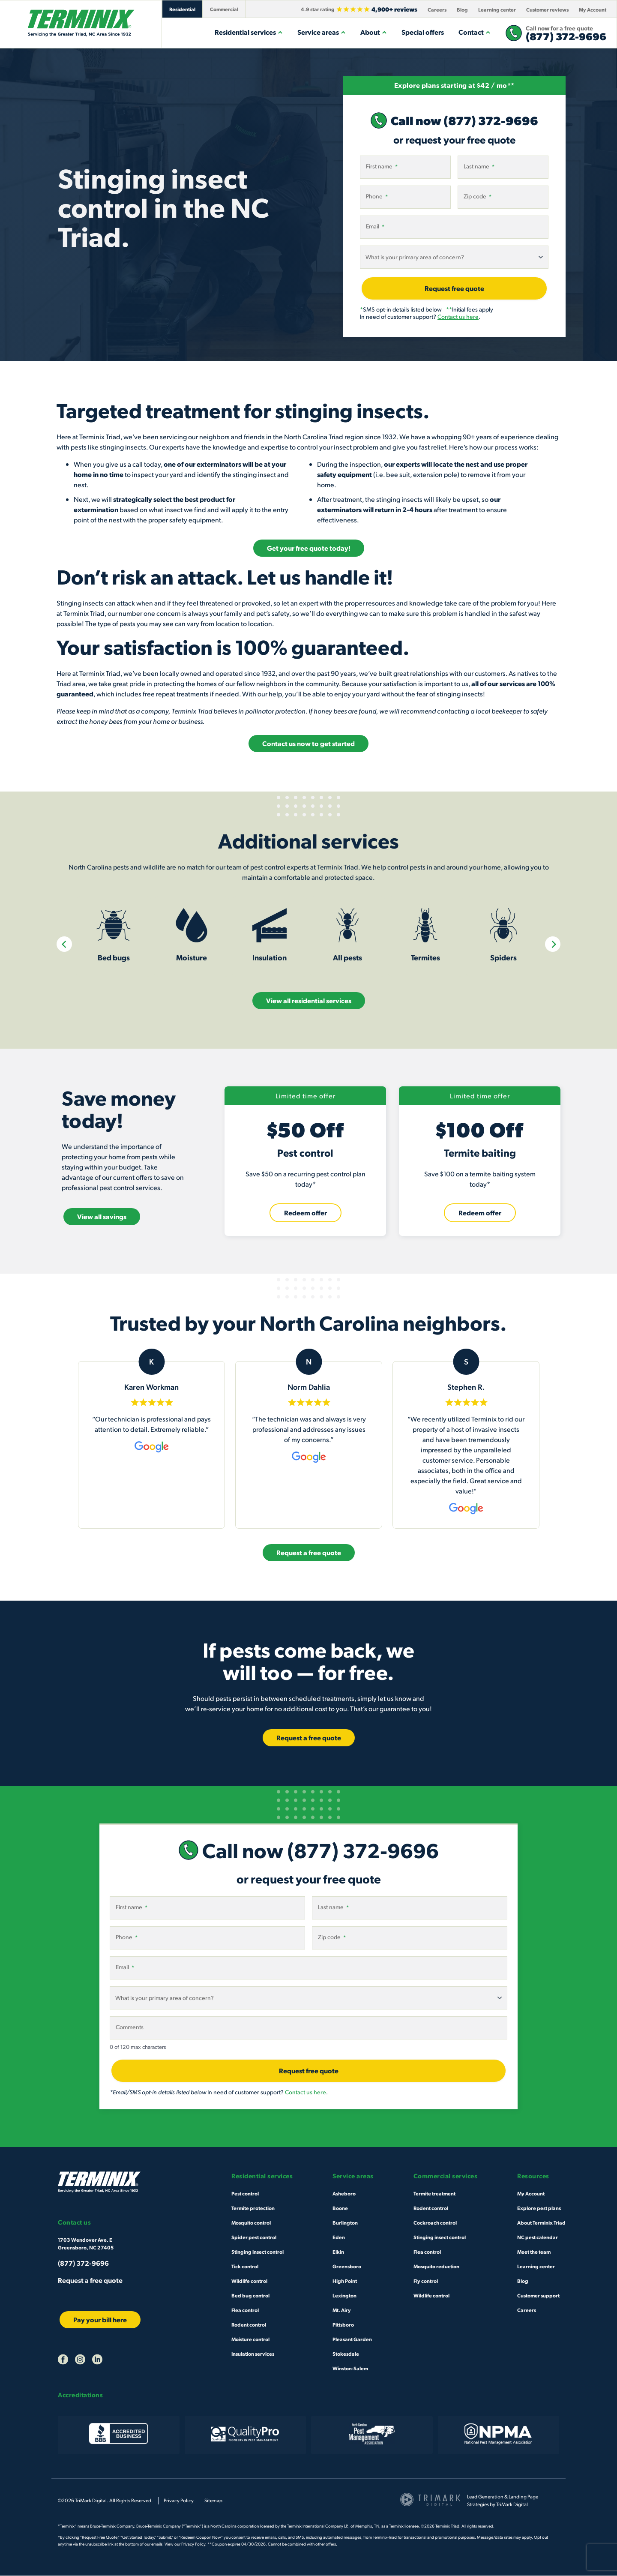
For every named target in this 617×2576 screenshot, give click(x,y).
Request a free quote (90, 2280)
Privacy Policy (179, 2501)
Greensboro (346, 2266)
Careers (437, 9)
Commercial (224, 9)
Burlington (345, 2222)
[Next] (552, 944)
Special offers (422, 31)
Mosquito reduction (436, 2266)
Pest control (245, 2193)
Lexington (344, 2295)
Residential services (249, 31)
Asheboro (344, 2193)
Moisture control (250, 2339)
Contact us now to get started (308, 743)
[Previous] (64, 944)
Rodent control (248, 2324)
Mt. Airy (341, 2310)
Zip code (477, 196)
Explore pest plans (539, 2208)
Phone (377, 196)
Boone (340, 2208)
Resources (533, 2176)
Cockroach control (435, 2222)
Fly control (425, 2281)
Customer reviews (547, 9)
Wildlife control (249, 2281)
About (373, 31)
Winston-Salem (350, 2368)
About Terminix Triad (541, 2222)
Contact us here (458, 316)
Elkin (338, 2252)
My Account (592, 9)
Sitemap (213, 2501)
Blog (462, 9)
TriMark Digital (512, 2504)
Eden (338, 2237)
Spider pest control (253, 2237)
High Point (344, 2281)
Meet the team (534, 2252)
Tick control (244, 2266)
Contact (474, 31)
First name (382, 166)
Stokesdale (345, 2354)
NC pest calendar (537, 2237)
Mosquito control (251, 2222)
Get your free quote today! (308, 547)
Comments (130, 2027)
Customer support (538, 2295)
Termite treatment (434, 2193)
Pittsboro (343, 2324)
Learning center (497, 9)
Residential (182, 9)
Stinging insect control (257, 2252)
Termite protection (253, 2208)
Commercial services (445, 2176)
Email (375, 226)
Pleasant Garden (352, 2339)
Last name (479, 166)
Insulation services (252, 2354)
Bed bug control (250, 2295)
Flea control (245, 2310)
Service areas (321, 31)
